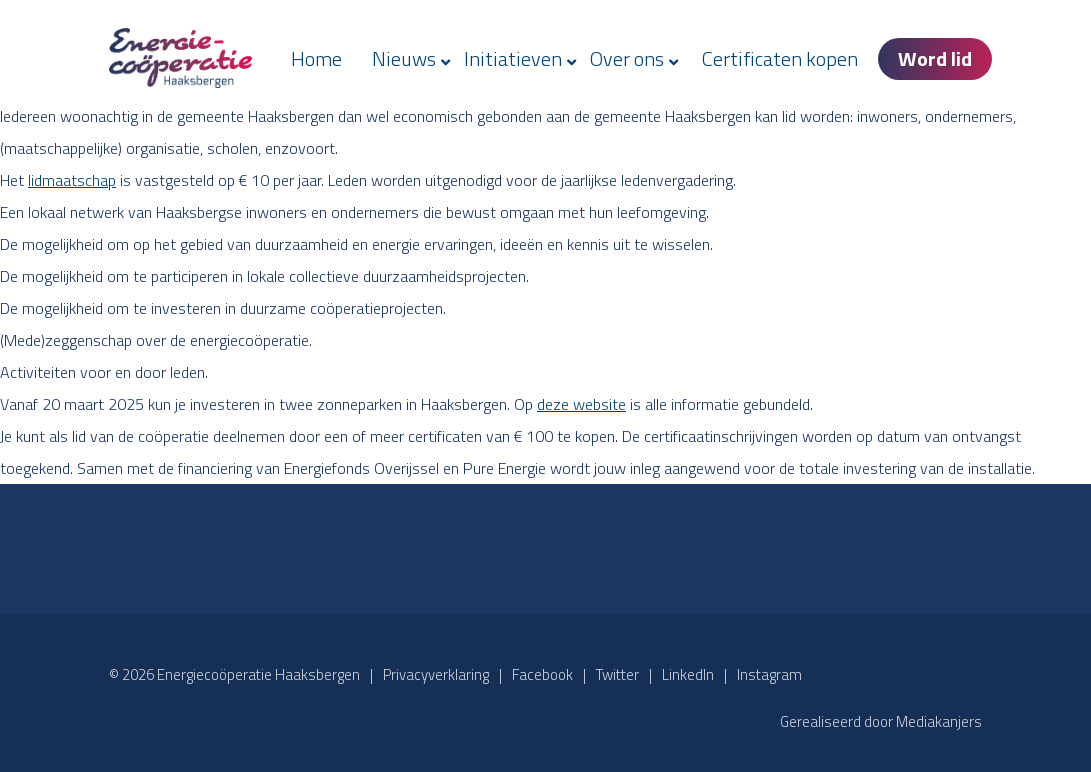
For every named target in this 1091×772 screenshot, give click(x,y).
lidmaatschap (72, 180)
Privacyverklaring (436, 674)
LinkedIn (688, 674)
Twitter (617, 674)
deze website (581, 404)
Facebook (542, 674)
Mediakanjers (939, 721)
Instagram (769, 674)
